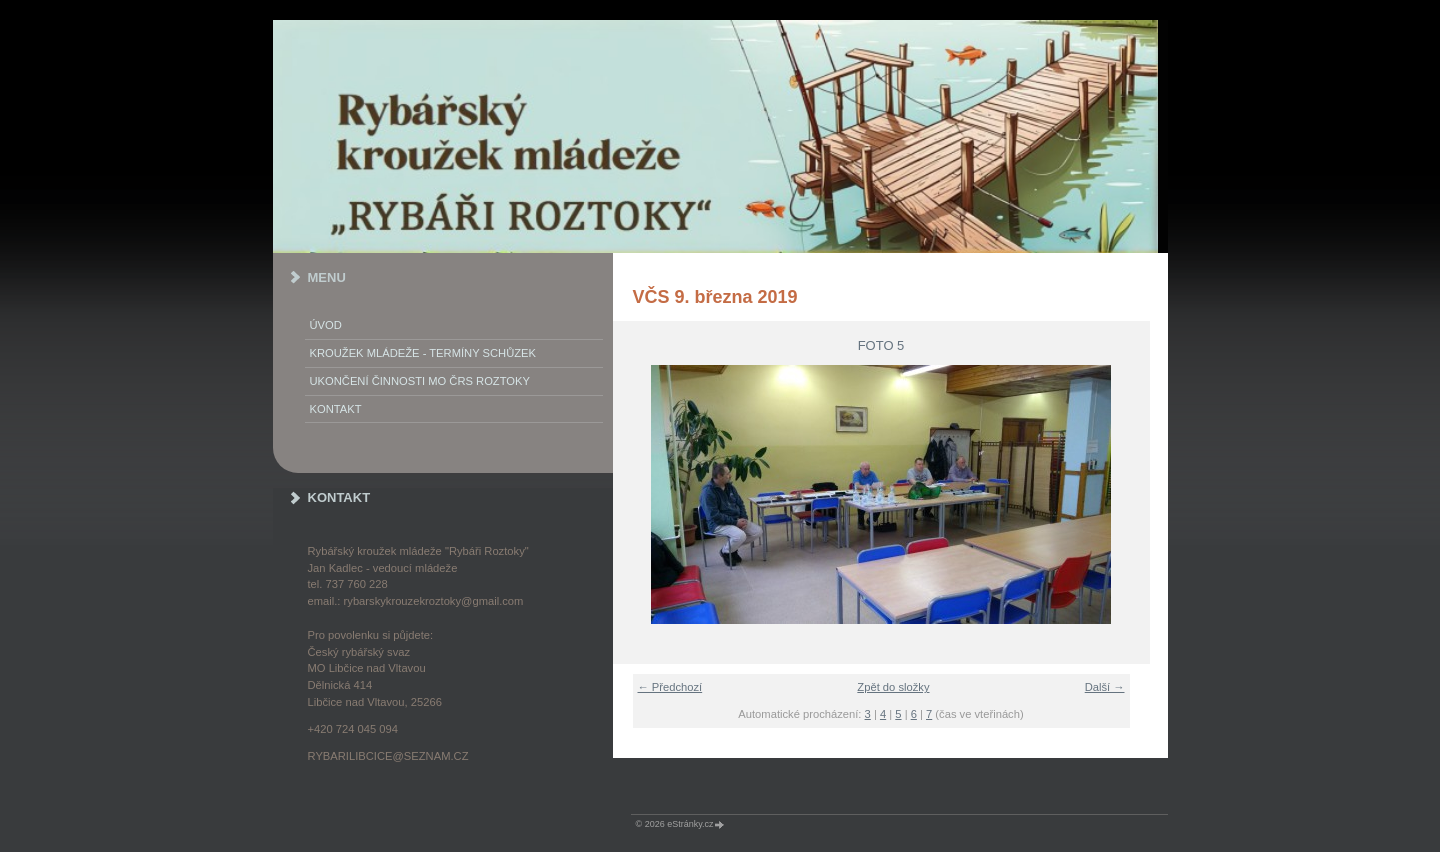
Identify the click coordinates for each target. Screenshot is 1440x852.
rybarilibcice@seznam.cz (388, 756)
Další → (1105, 687)
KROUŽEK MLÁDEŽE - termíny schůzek (423, 353)
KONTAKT (336, 409)
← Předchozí (670, 687)
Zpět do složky (893, 687)
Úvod (326, 325)
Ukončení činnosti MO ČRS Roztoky (420, 381)
